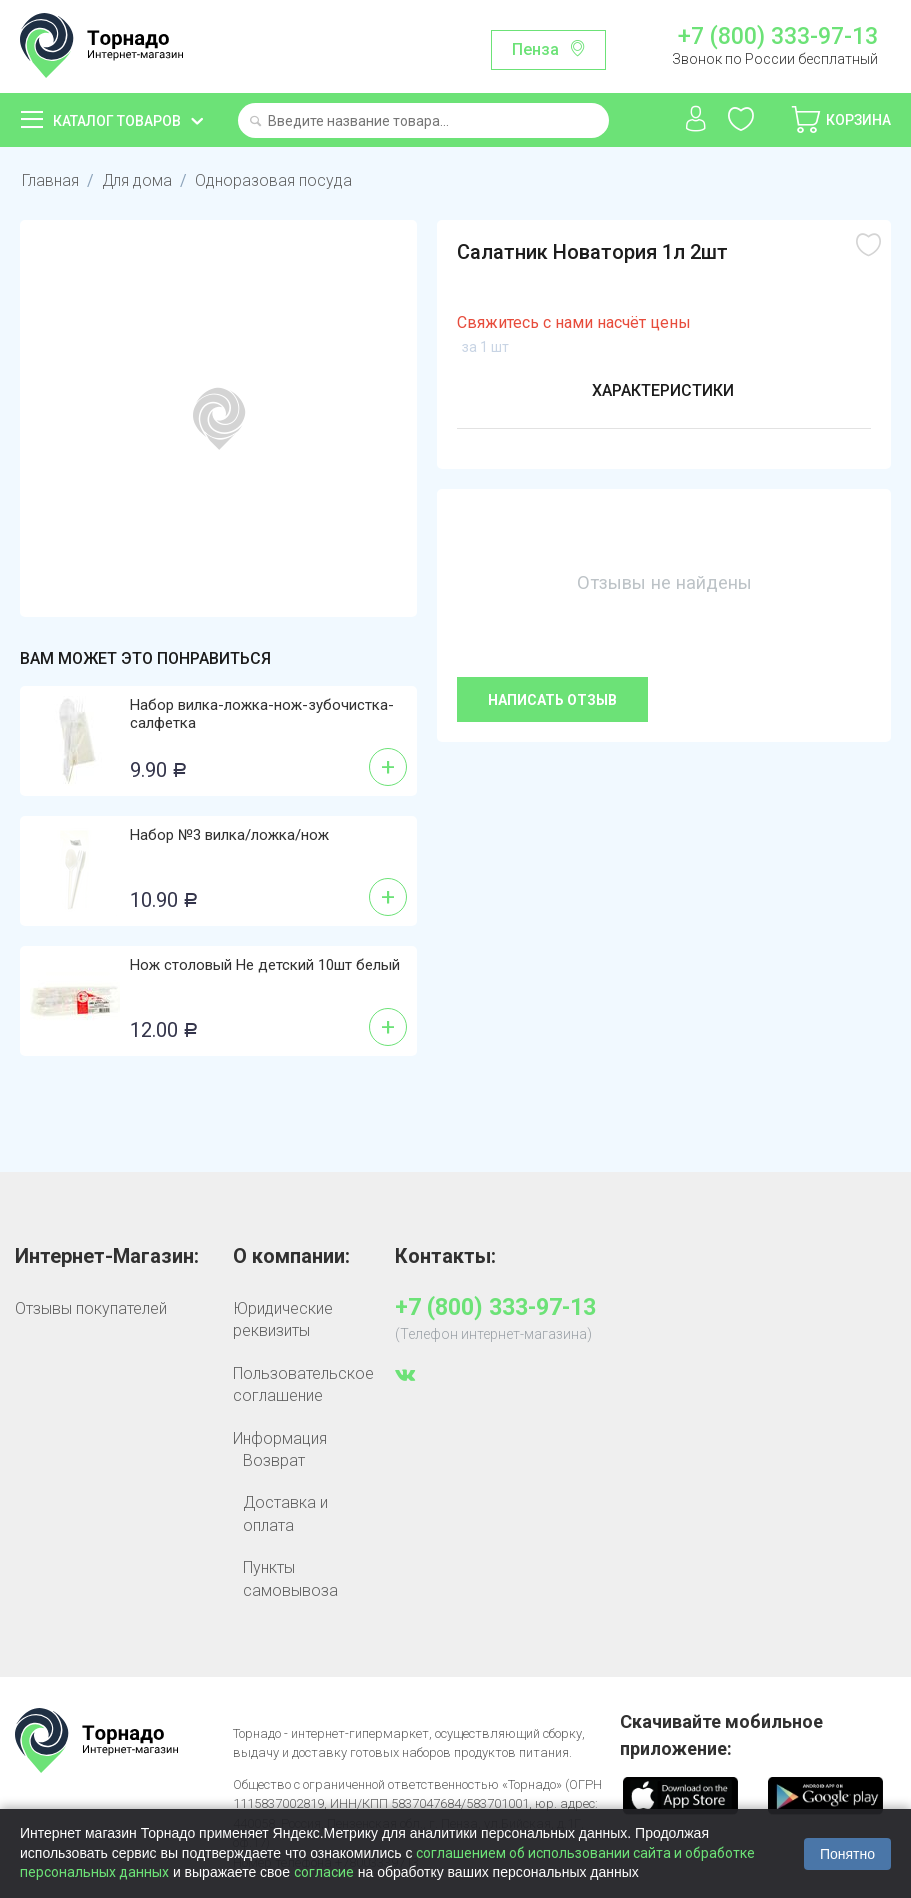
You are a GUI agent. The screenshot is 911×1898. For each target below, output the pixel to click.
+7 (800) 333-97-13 (778, 37)
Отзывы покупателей (91, 1308)
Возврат (274, 1460)
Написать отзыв (552, 700)
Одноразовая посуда (274, 180)
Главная (50, 180)
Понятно (847, 1854)
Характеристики (663, 390)
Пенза (535, 49)
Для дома (137, 180)
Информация (280, 1438)
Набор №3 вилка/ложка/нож (229, 835)
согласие (324, 1872)
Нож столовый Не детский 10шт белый (265, 965)
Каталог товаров (117, 121)
